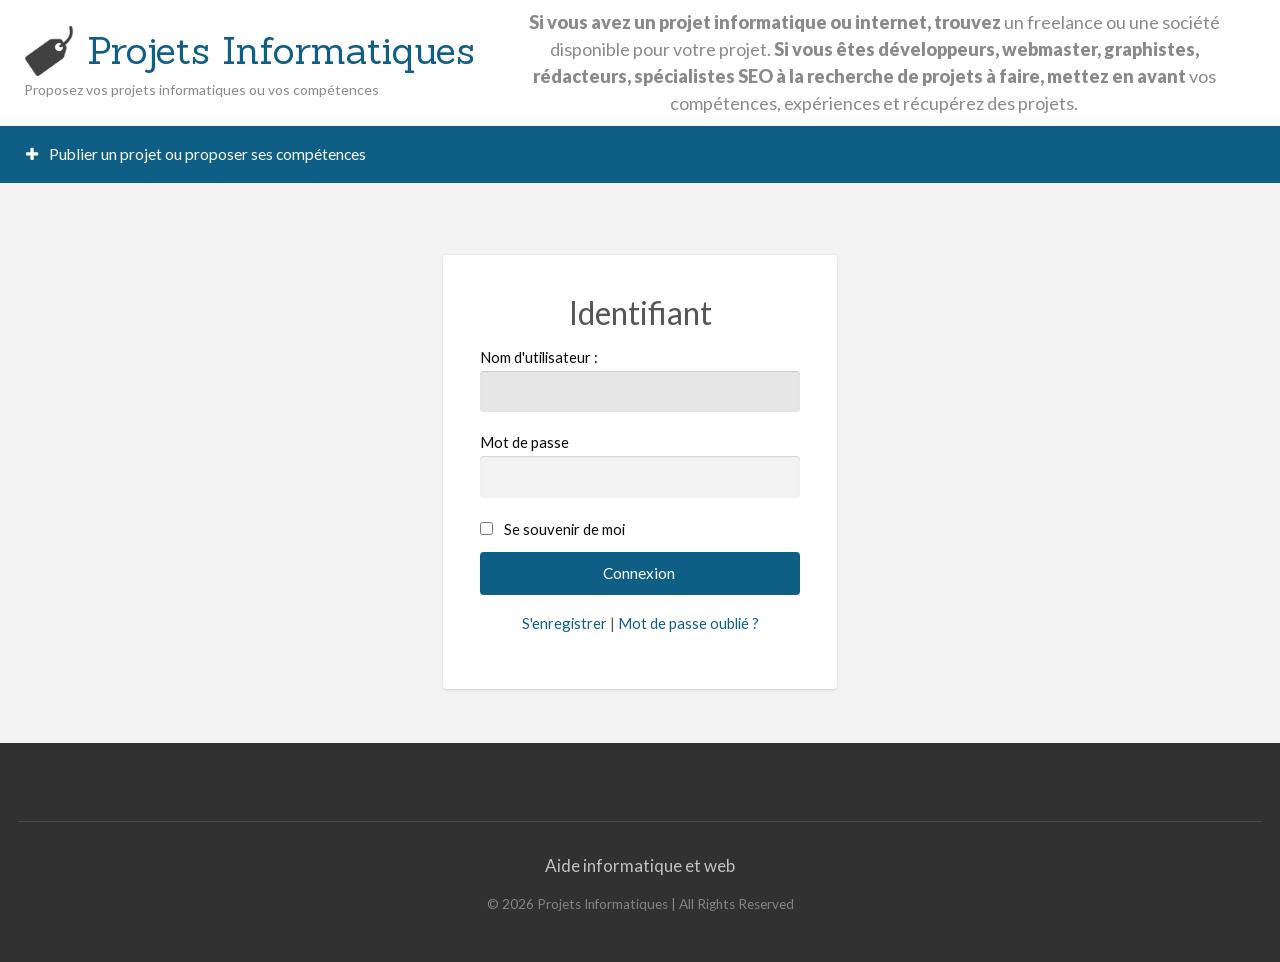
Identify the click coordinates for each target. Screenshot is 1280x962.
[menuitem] (196, 154)
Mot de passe (640, 465)
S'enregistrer (564, 623)
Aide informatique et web (640, 865)
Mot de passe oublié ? (688, 623)
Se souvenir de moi (564, 529)
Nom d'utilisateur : (640, 380)
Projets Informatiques (281, 50)
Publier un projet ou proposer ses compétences (196, 154)
